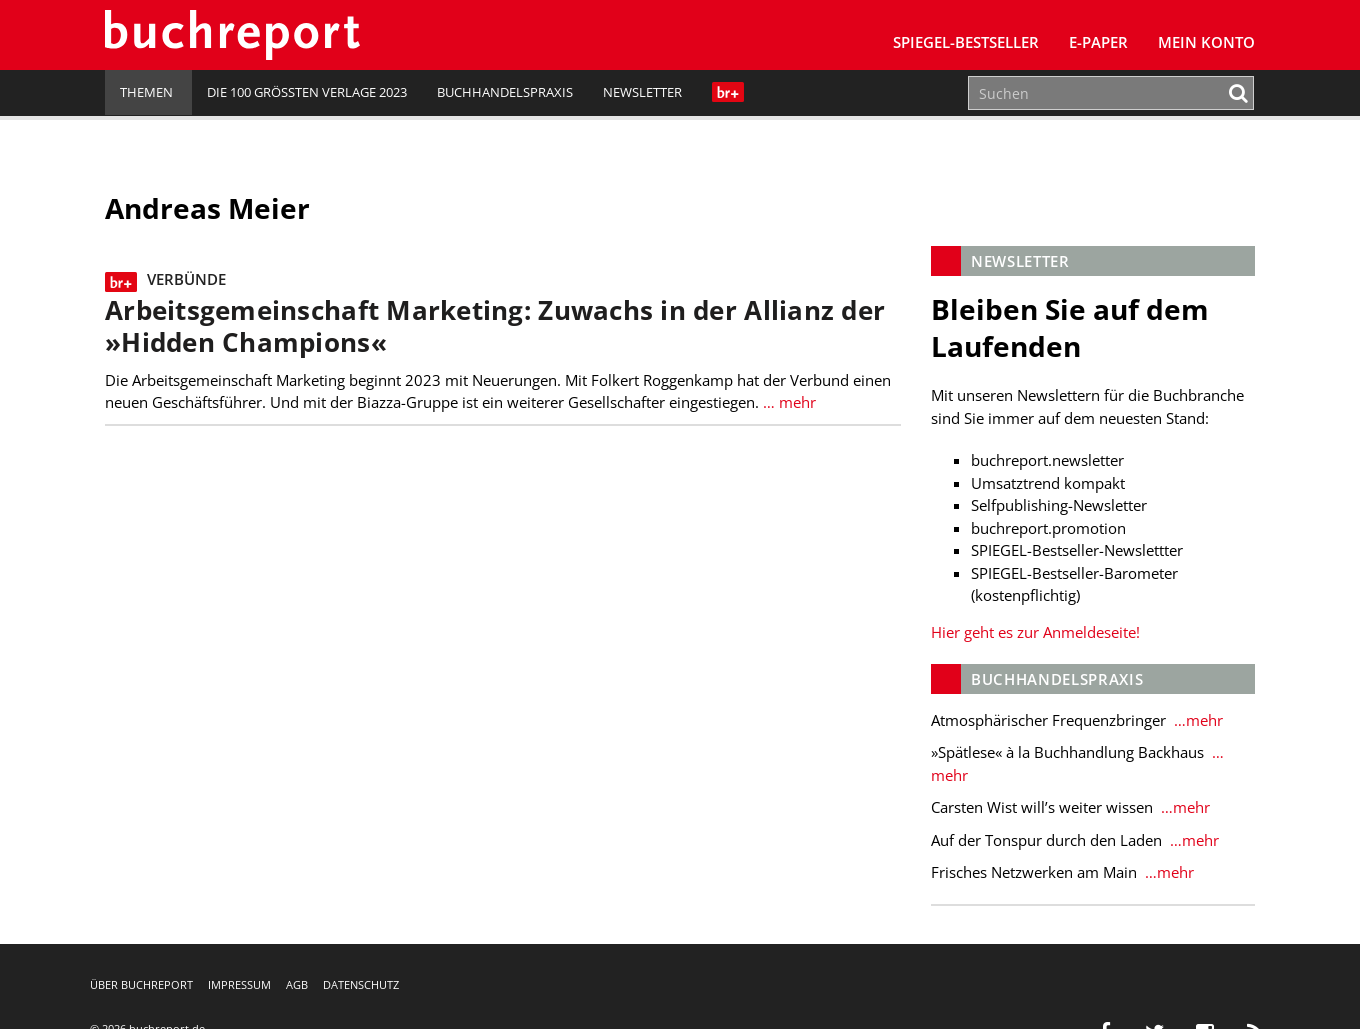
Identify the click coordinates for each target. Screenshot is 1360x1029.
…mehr (1196, 720)
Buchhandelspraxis (505, 92)
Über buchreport (141, 984)
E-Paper (1098, 42)
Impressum (239, 984)
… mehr (787, 402)
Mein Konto (1206, 42)
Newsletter (642, 92)
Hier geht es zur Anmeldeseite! (1035, 632)
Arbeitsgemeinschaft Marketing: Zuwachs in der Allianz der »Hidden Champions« (495, 326)
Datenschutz (361, 984)
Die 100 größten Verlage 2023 (307, 92)
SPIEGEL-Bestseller (966, 42)
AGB (297, 984)
